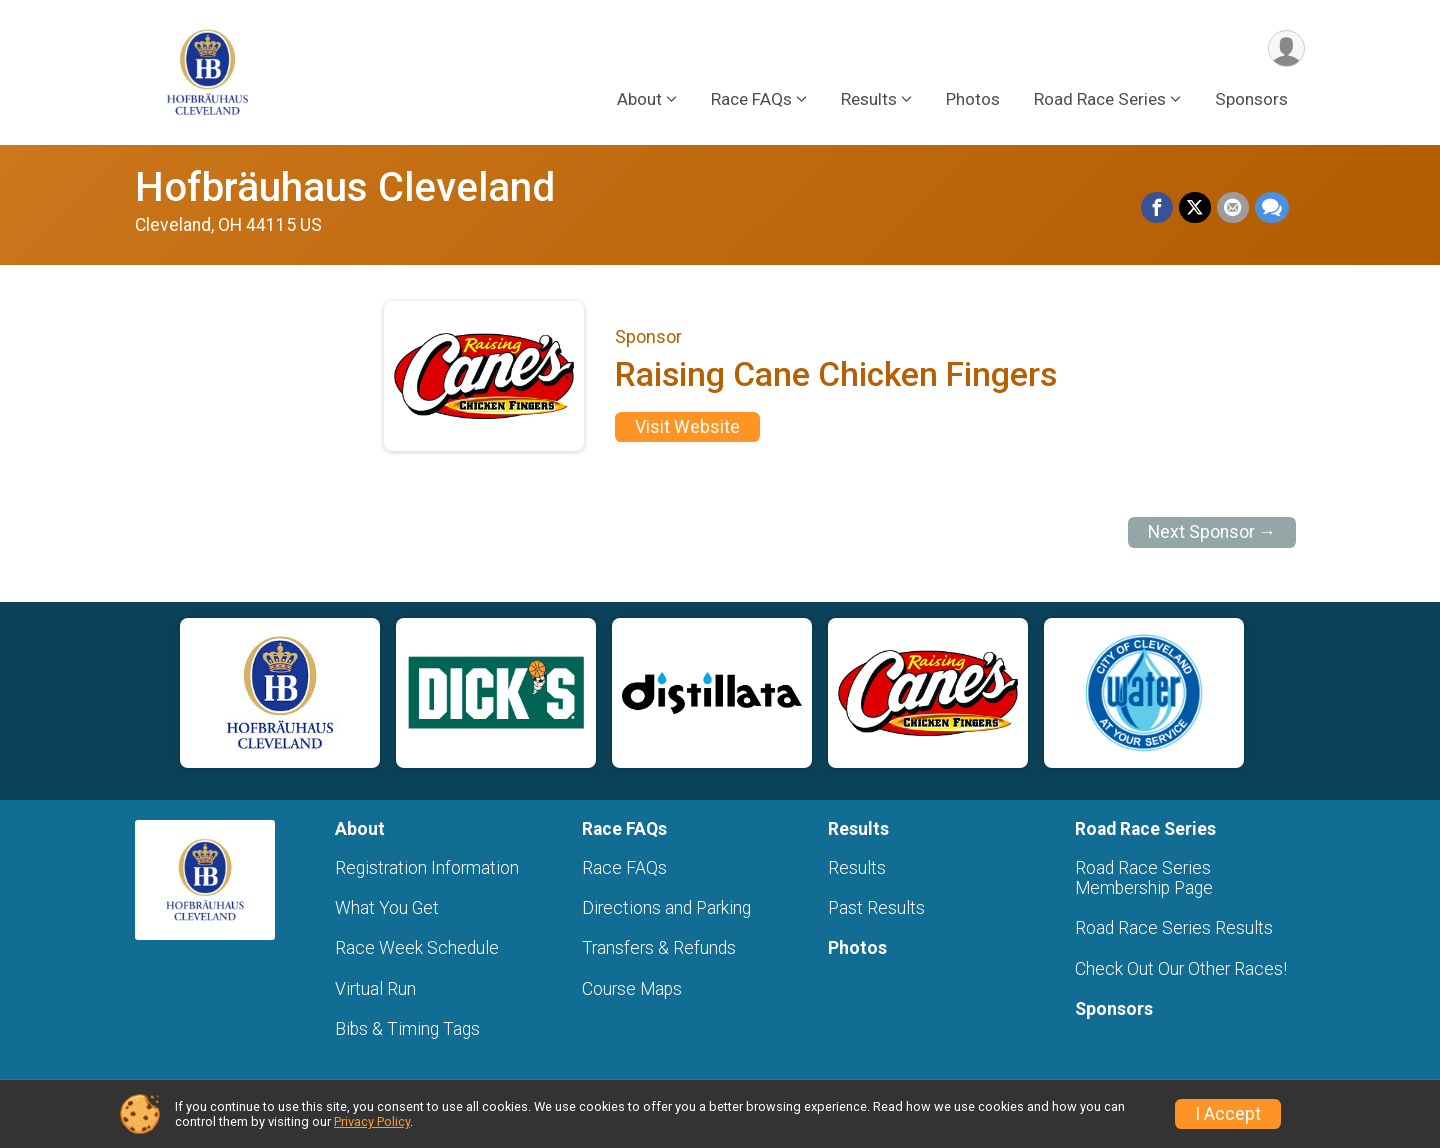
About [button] (639, 99)
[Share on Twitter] (1195, 208)
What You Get (387, 908)
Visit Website (687, 427)
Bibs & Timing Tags (407, 1029)
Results (857, 868)
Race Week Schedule (417, 948)
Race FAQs (624, 868)
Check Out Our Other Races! (1181, 969)
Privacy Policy (372, 1121)
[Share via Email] (1233, 208)
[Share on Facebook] (1157, 208)
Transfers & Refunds (659, 948)
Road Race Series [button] (1100, 99)
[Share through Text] (1272, 208)
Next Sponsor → (1212, 532)
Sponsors (1251, 99)
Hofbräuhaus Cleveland (345, 187)
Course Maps (632, 989)
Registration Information (427, 868)
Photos (973, 99)
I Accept (1228, 1114)
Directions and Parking (666, 908)
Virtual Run (375, 989)
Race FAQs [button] (751, 99)
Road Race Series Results (1174, 928)
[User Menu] (1286, 48)
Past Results (876, 908)
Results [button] (869, 99)
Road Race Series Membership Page (1144, 878)
